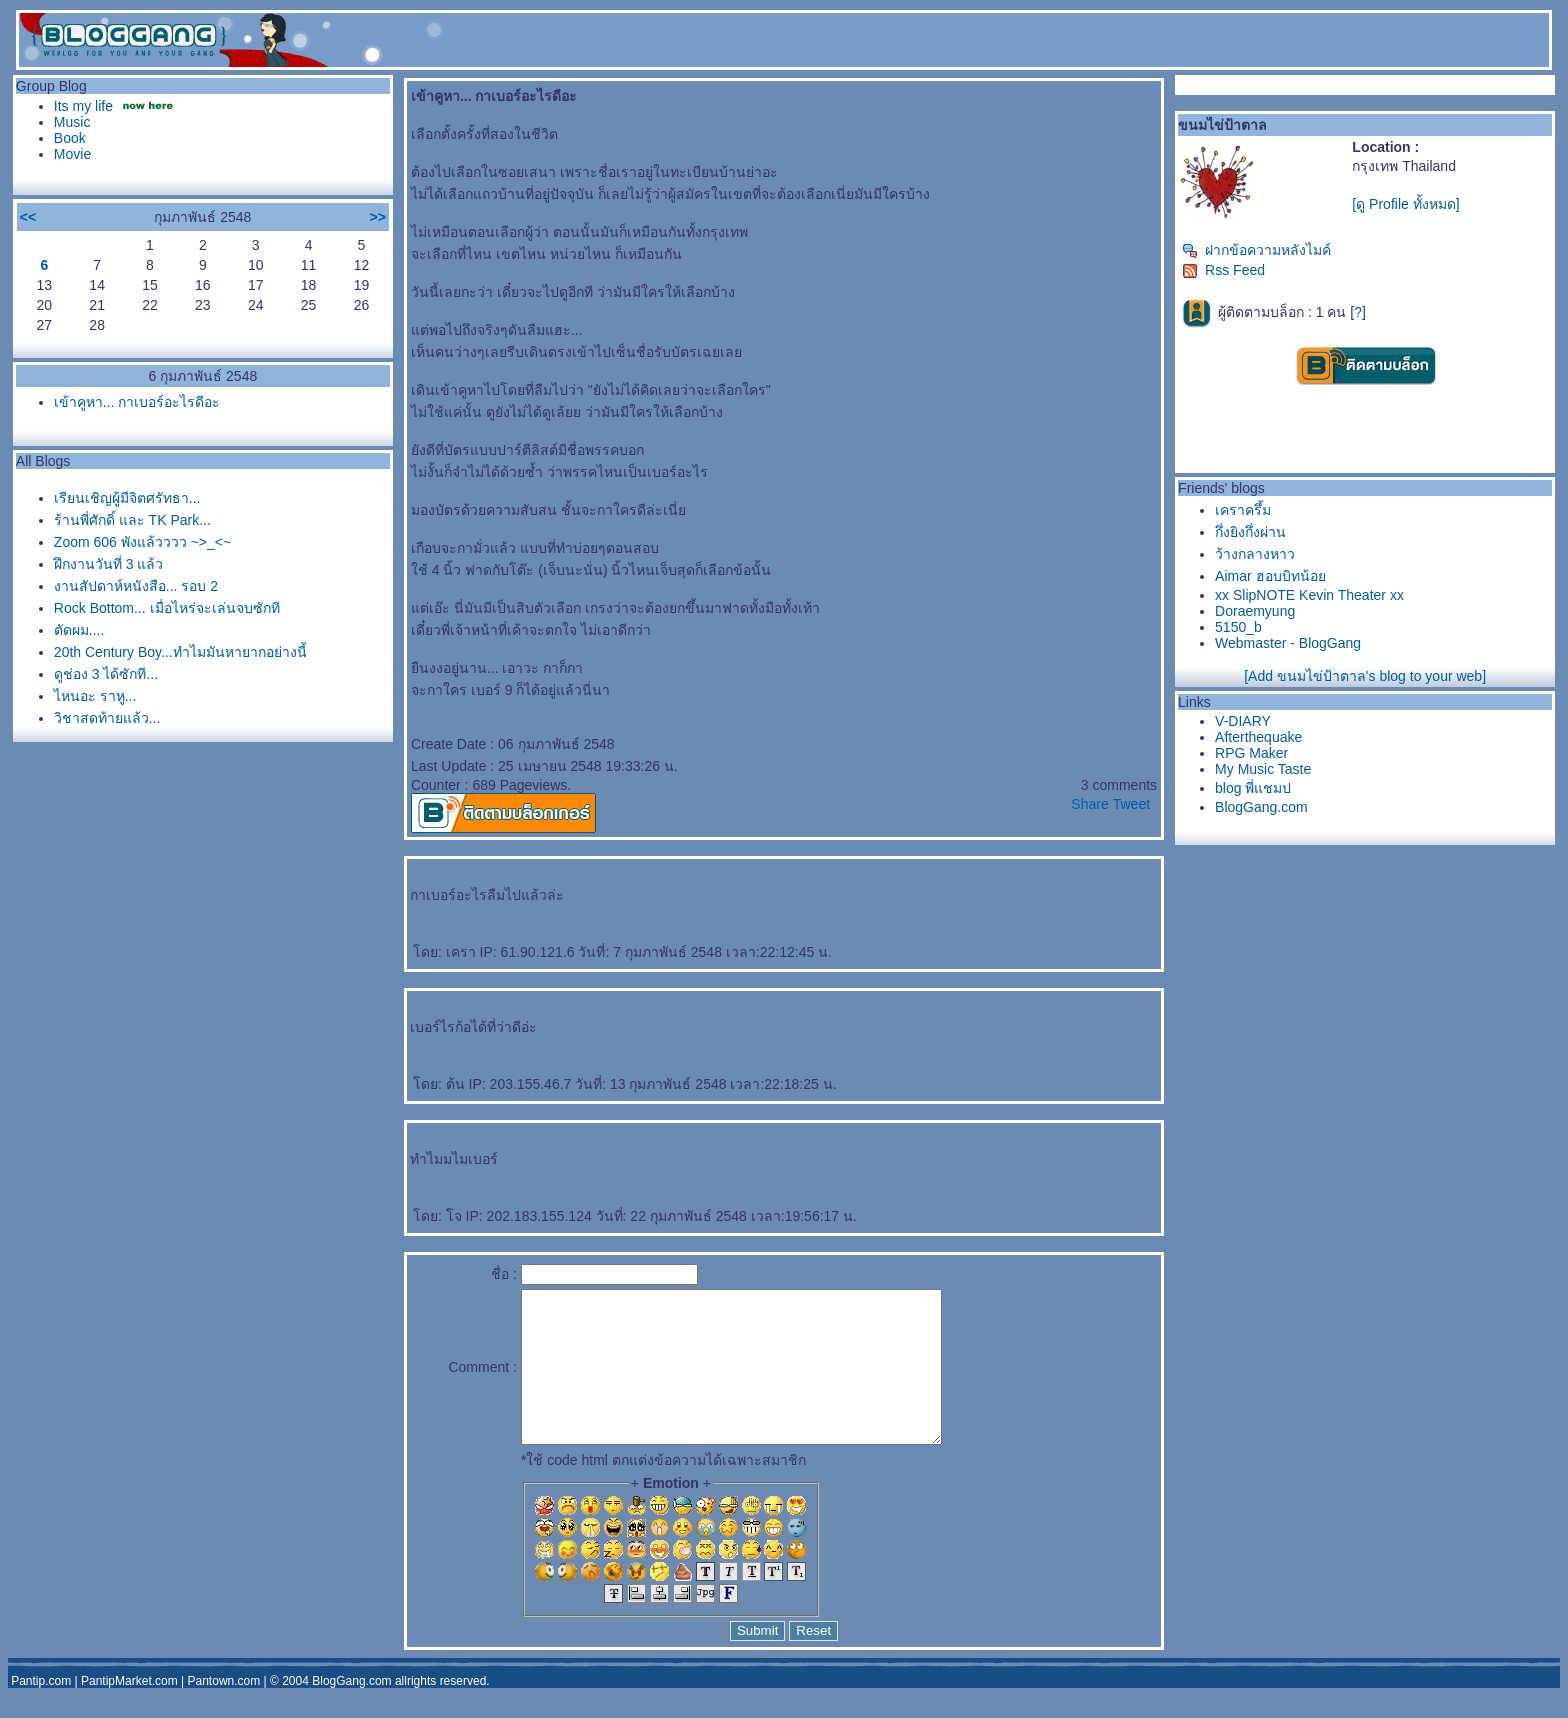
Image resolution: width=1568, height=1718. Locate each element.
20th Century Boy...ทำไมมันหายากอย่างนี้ (180, 652)
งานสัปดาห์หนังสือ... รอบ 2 (136, 586)
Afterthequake (1258, 737)
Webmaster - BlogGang (1288, 643)
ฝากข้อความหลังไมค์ (1256, 250)
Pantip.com (41, 1711)
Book (70, 138)
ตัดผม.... (79, 630)
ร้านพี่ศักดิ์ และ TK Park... (132, 520)
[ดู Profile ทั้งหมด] (1405, 204)
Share (1089, 804)
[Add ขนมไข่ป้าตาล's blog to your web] (1365, 676)
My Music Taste (1263, 769)
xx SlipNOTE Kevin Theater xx (1309, 595)
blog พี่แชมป (1253, 788)
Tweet (1131, 804)
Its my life (83, 106)
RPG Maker (1251, 753)
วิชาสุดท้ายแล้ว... (107, 718)
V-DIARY (1243, 721)
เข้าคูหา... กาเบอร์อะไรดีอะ (137, 402)
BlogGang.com (1261, 807)
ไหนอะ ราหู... (95, 696)
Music (72, 122)
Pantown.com (224, 1711)
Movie (72, 154)
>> (378, 217)
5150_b (1238, 627)
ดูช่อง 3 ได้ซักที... (106, 674)
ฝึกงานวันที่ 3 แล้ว (109, 564)
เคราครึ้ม (1243, 510)
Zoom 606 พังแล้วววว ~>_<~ (142, 542)
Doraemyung (1255, 611)
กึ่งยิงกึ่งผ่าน (1250, 532)
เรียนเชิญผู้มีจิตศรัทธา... (127, 498)
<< (28, 217)
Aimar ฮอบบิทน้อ (1270, 576)
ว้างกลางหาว (1255, 554)
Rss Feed (1223, 270)
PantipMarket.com (129, 1711)
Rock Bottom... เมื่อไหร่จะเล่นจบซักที (167, 608)
